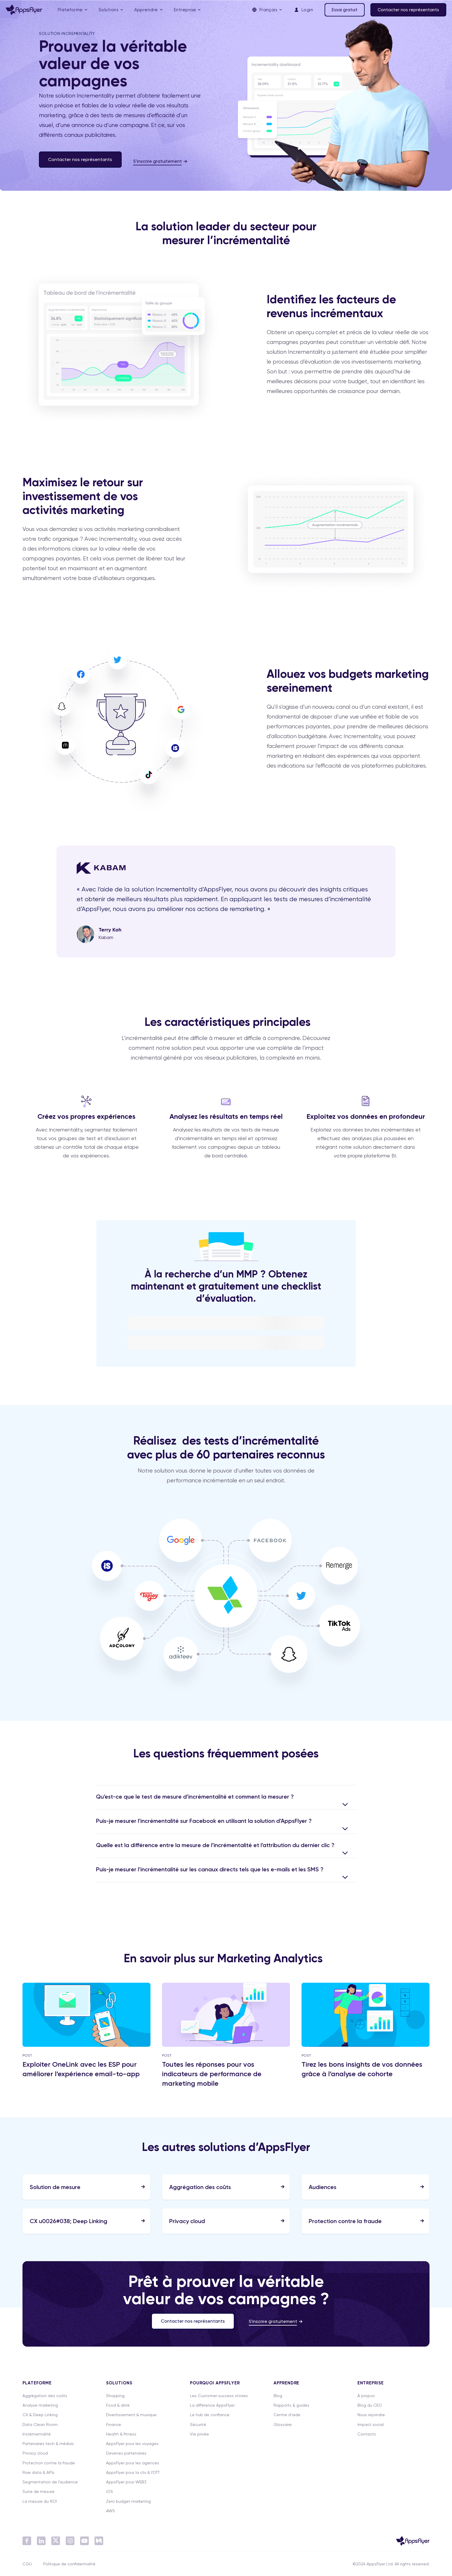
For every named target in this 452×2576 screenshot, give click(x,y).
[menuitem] (72, 10)
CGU (27, 2564)
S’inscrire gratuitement (157, 161)
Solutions (108, 9)
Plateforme (70, 9)
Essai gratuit (344, 9)
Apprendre (146, 9)
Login (303, 9)
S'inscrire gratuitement (273, 2321)
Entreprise (185, 9)
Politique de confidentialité (69, 2564)
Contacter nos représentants (408, 9)
